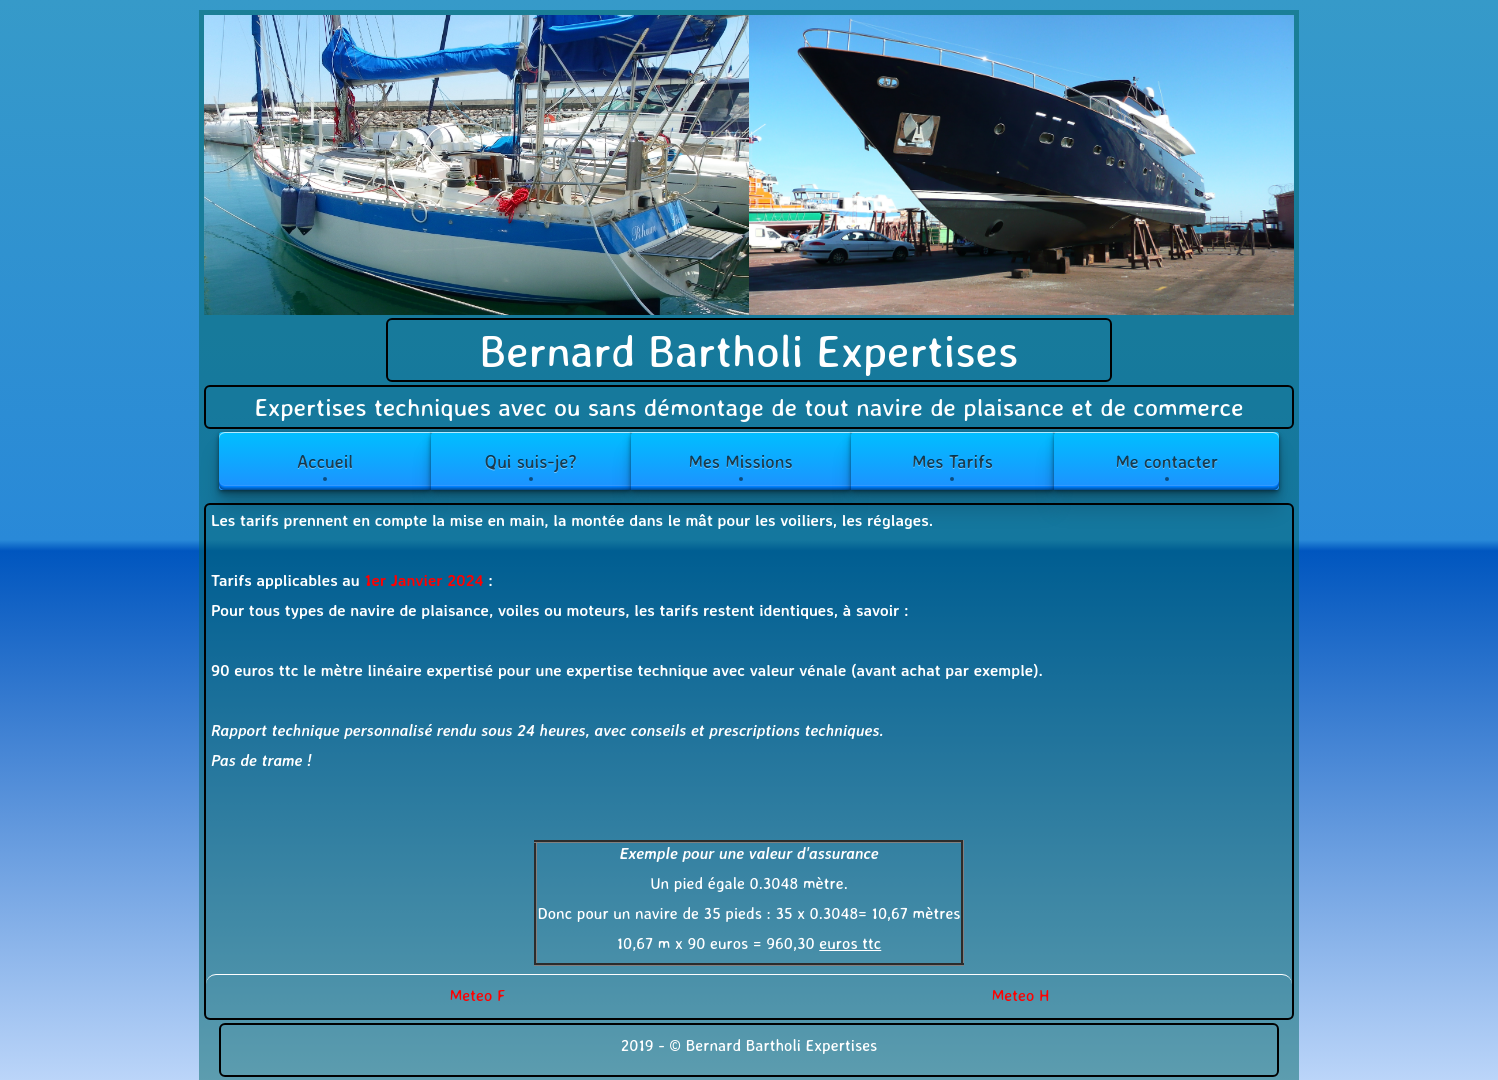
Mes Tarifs (952, 461)
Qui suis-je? (531, 461)
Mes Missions (740, 461)
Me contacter (1166, 461)
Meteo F (478, 995)
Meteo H (1021, 995)
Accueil (325, 461)
